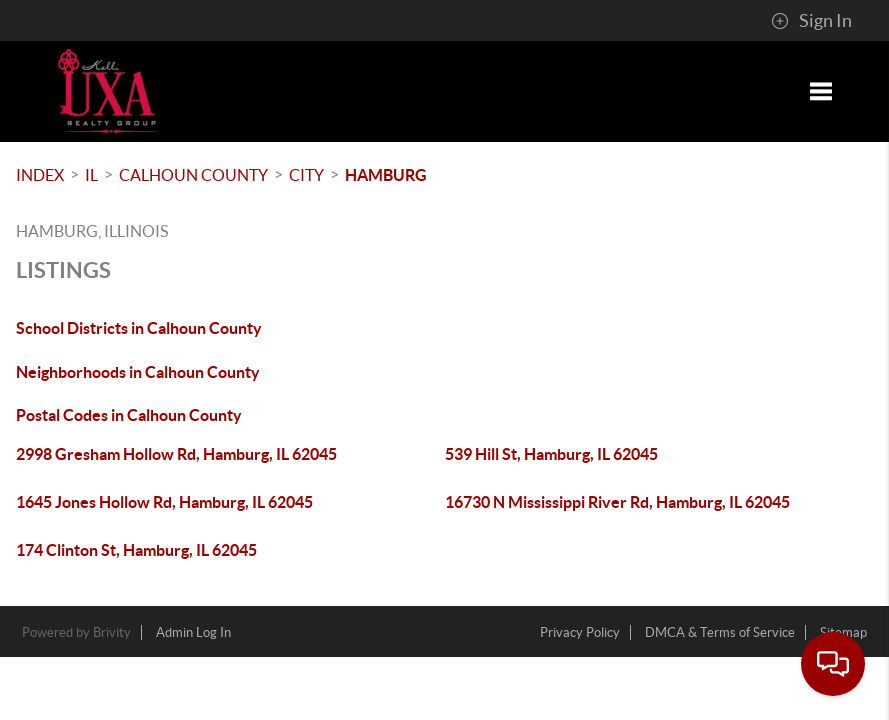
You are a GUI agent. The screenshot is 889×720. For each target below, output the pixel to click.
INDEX (40, 175)
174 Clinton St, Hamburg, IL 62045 (136, 550)
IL (91, 175)
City (306, 175)
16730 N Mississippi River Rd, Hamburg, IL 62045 (617, 502)
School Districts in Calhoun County (139, 328)
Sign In (811, 21)
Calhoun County (193, 175)
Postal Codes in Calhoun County (129, 415)
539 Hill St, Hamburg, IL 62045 (551, 454)
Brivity (112, 632)
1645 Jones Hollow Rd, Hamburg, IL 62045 (164, 502)
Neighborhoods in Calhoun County (138, 372)
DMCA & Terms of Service (720, 632)
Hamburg (386, 175)
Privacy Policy (580, 632)
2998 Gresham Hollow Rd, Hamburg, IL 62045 (176, 454)
